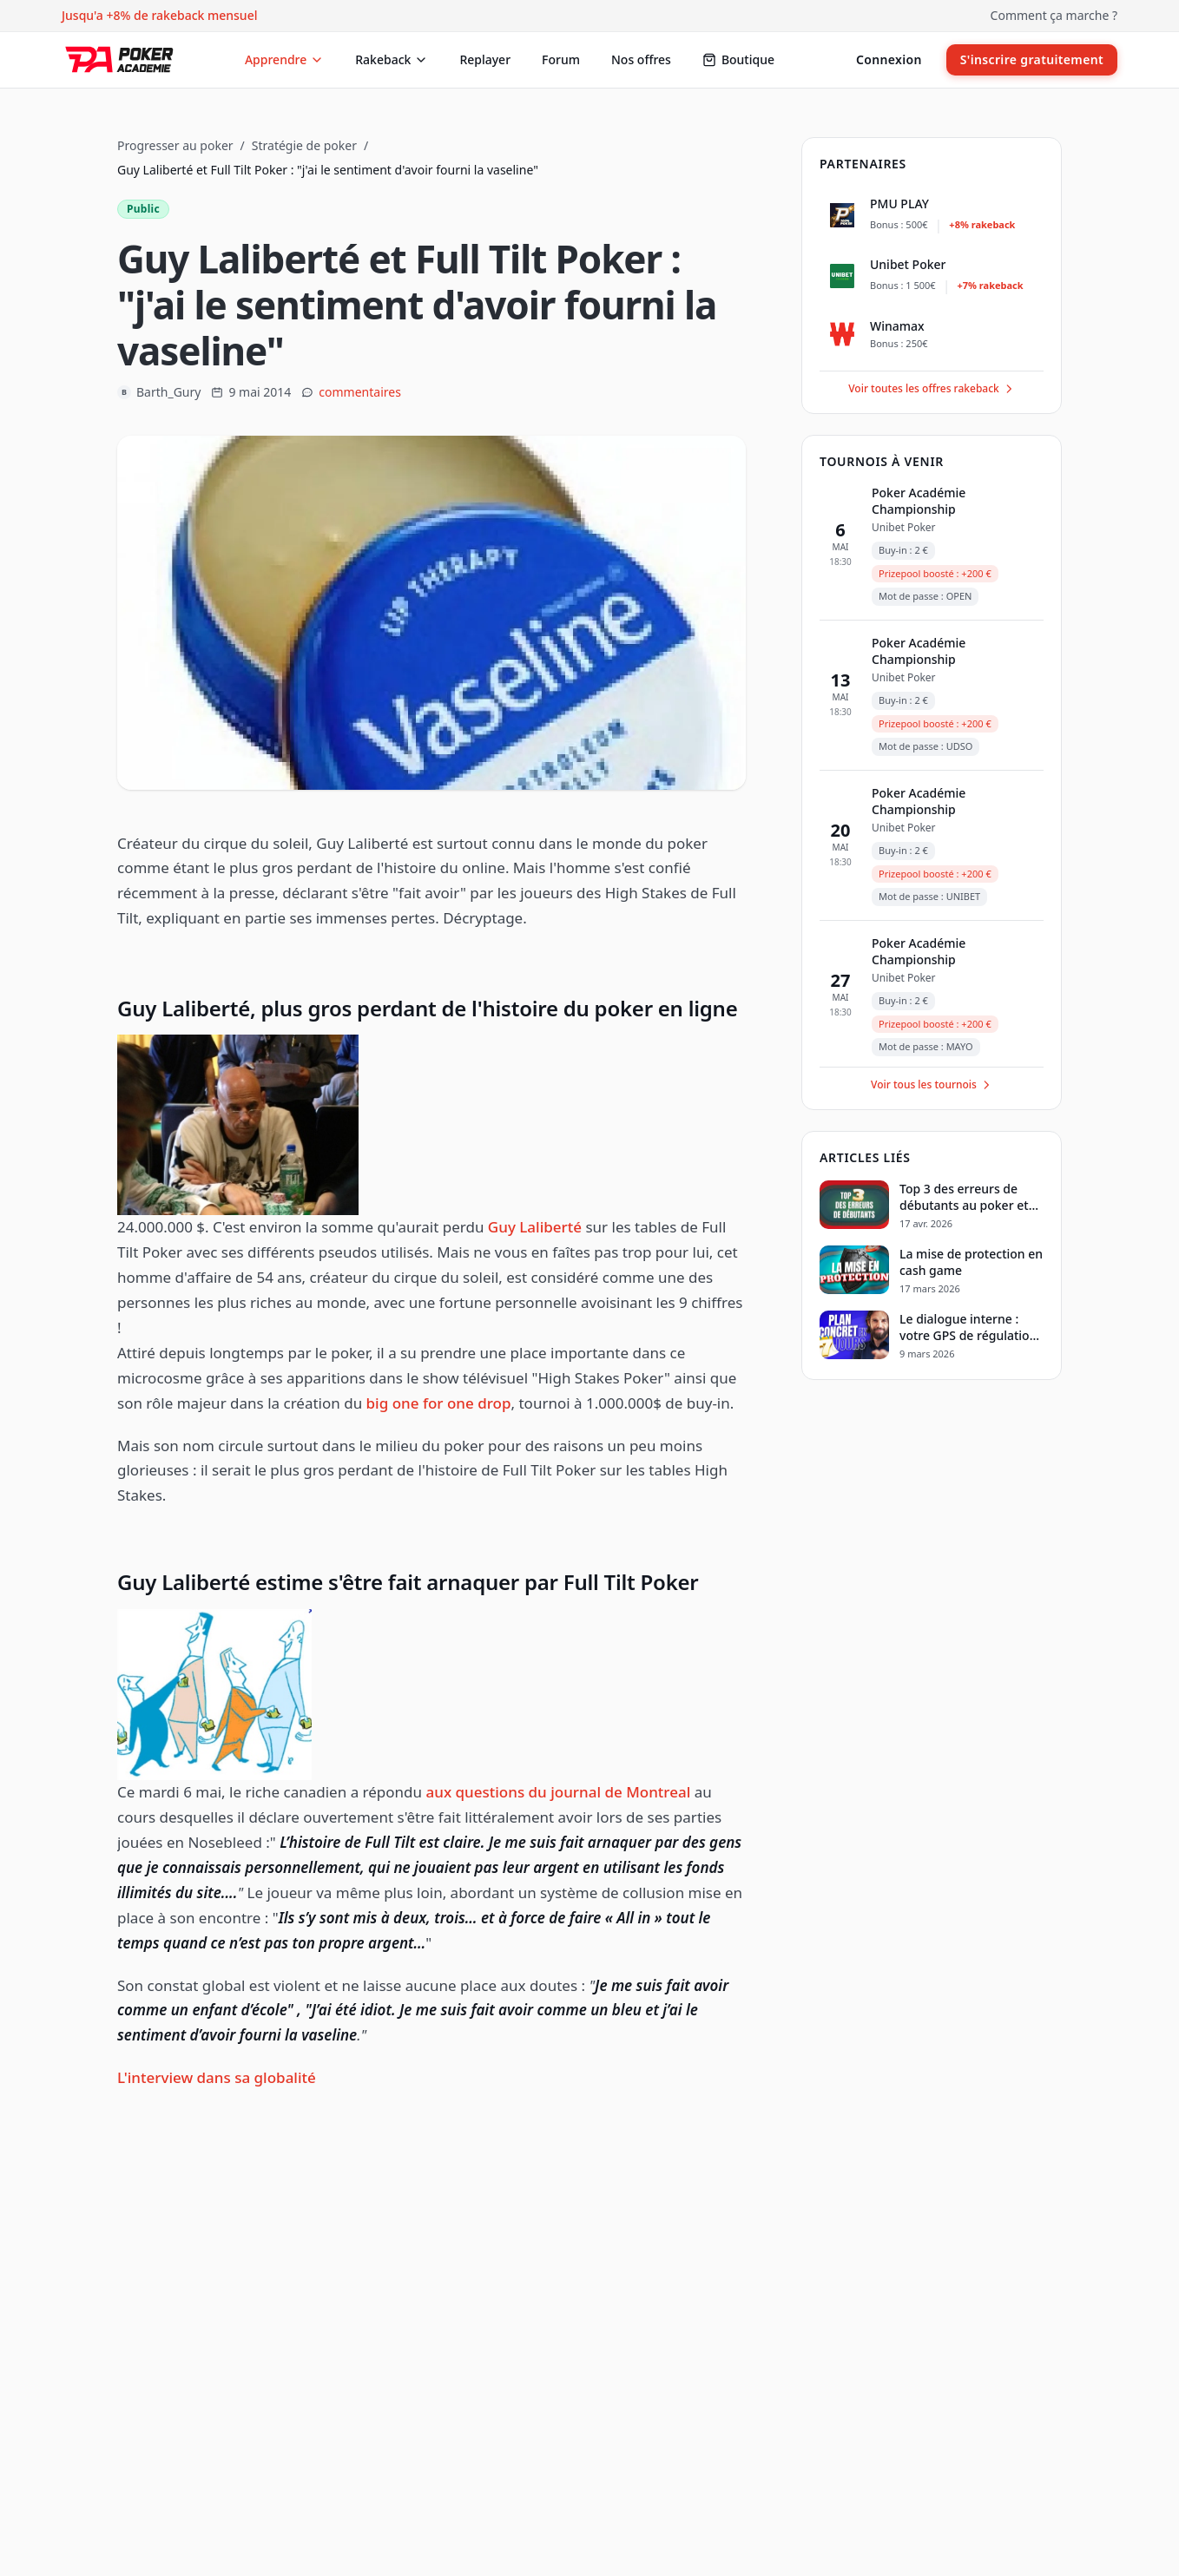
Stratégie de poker (304, 145)
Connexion (889, 59)
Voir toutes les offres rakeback (931, 388)
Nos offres (641, 59)
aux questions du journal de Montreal (558, 1792)
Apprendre (284, 59)
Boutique (738, 59)
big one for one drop (438, 1403)
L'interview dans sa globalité (216, 2077)
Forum (561, 59)
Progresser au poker (175, 145)
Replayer (484, 59)
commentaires (360, 392)
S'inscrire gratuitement (1031, 59)
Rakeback (391, 59)
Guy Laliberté (535, 1227)
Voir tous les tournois (931, 1084)
